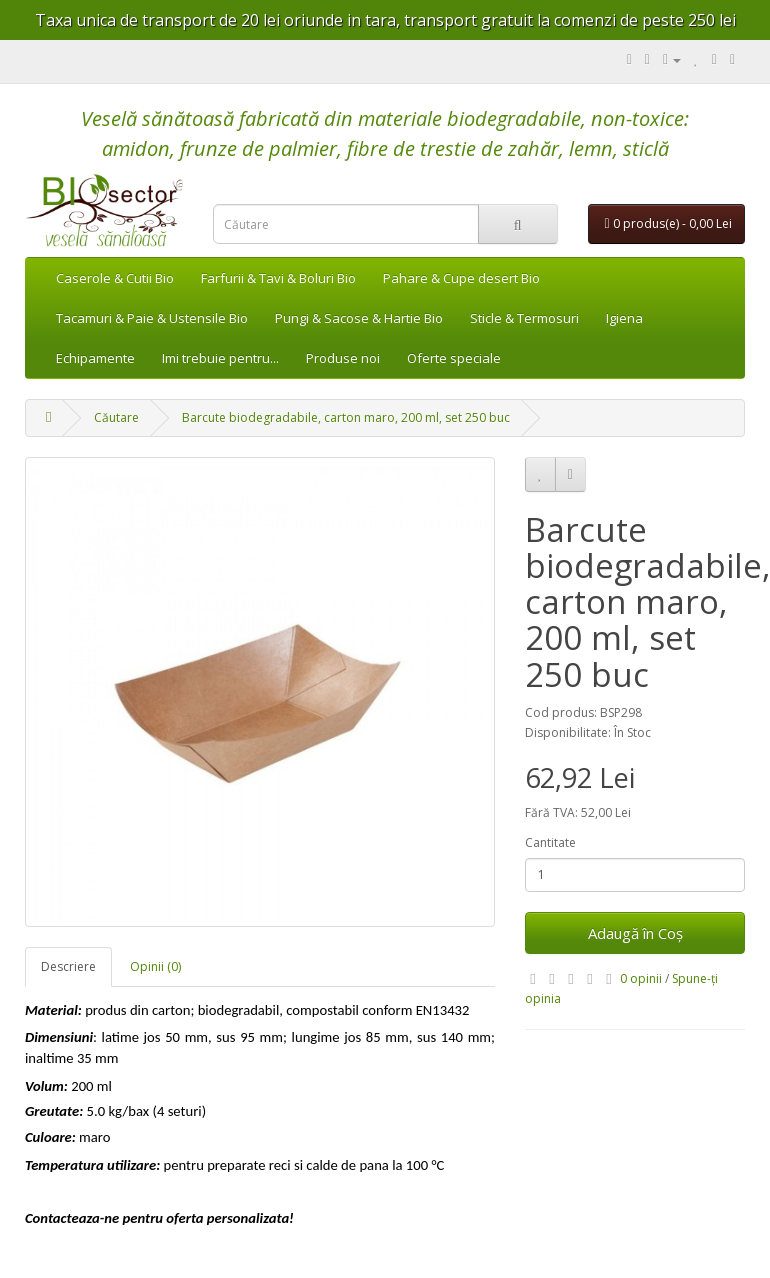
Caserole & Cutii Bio (115, 278)
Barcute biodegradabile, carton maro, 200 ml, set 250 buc (346, 417)
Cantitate (550, 842)
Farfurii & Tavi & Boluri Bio (278, 278)
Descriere (68, 966)
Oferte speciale (454, 358)
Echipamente (95, 358)
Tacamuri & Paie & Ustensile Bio (152, 318)
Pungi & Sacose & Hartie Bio (359, 318)
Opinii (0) (155, 966)
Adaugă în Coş (635, 933)
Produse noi (343, 358)
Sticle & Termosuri (524, 318)
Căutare (116, 417)
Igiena (624, 318)
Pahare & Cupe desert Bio (461, 278)
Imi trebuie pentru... (220, 358)
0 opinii (641, 978)
